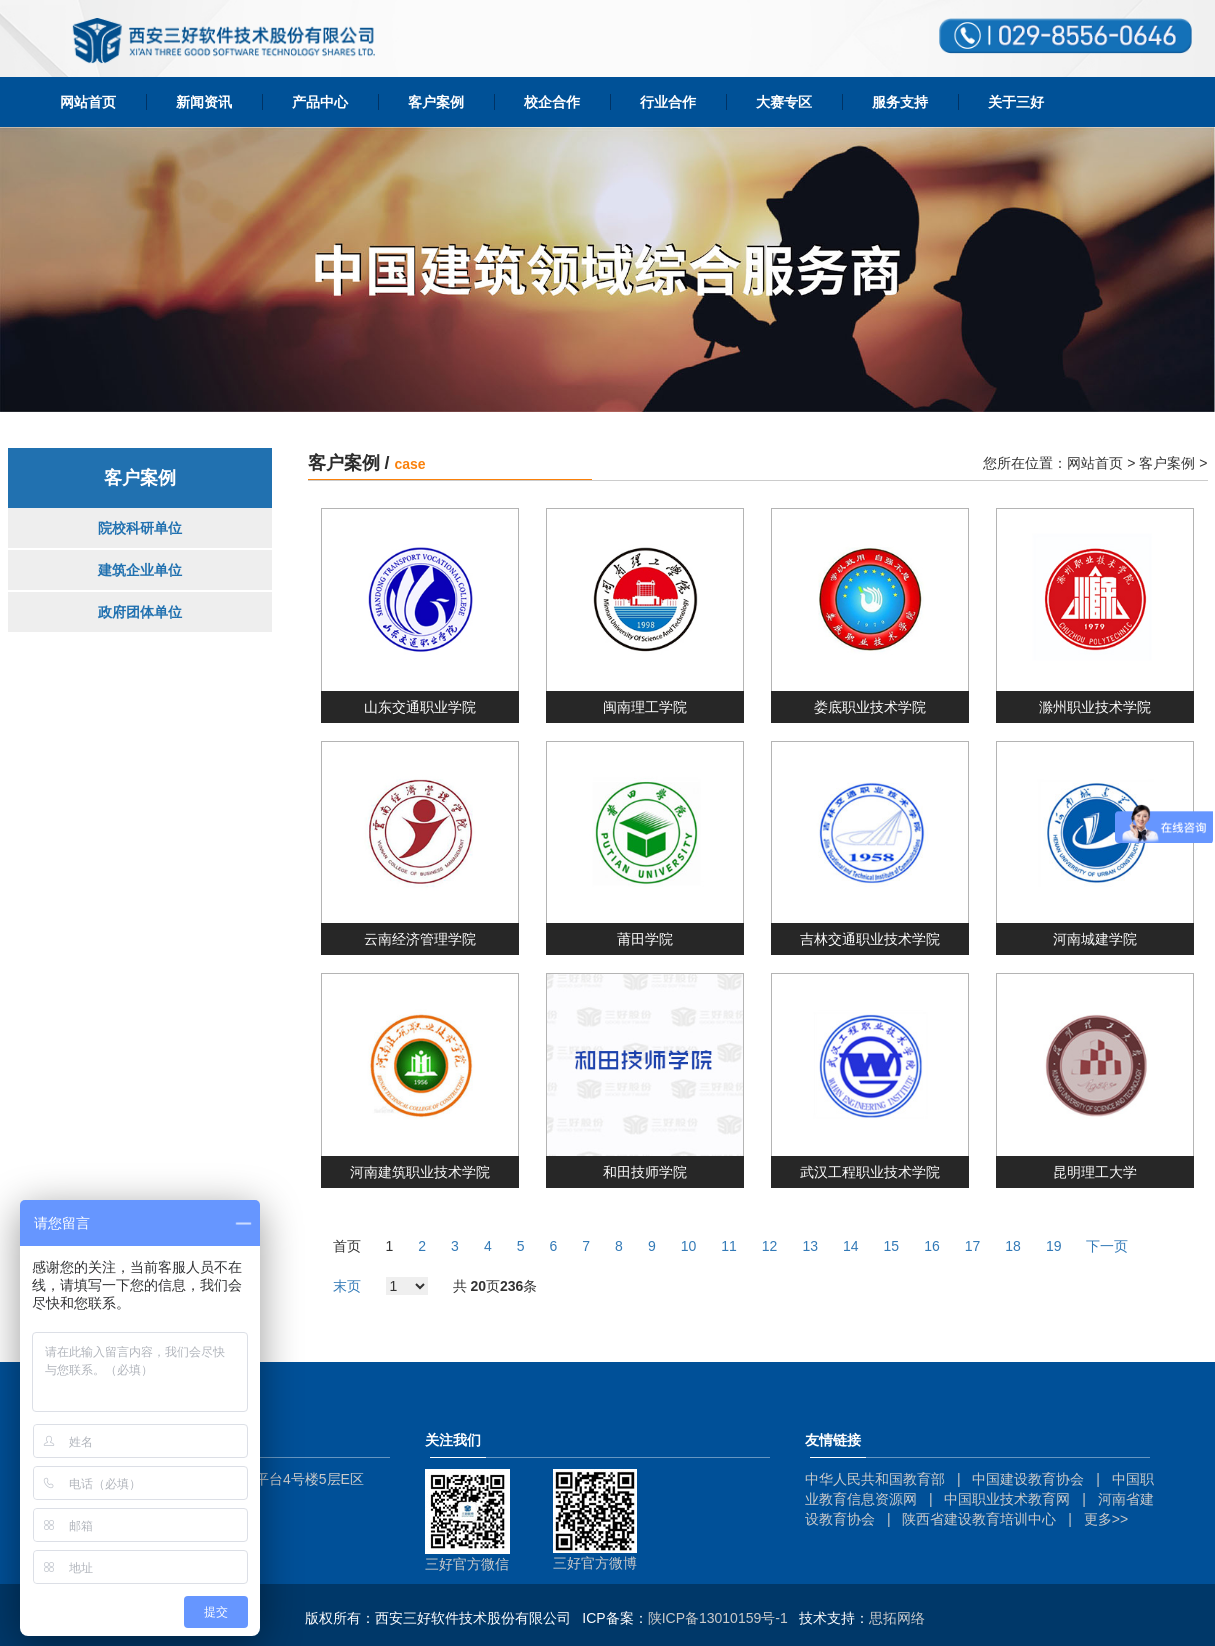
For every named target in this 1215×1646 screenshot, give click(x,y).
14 (851, 1246)
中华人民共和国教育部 (875, 1479)
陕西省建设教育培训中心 (979, 1519)
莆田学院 (645, 939)
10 (689, 1246)
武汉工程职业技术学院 (870, 1172)
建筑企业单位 (140, 570)
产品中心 (320, 102)
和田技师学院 (645, 1172)
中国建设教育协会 (1028, 1479)
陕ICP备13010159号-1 (718, 1618)
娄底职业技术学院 (870, 707)
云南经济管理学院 (420, 939)
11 (729, 1246)
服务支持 (900, 102)
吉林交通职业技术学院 (870, 939)
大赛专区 (784, 102)
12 (770, 1246)
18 (1013, 1246)
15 (892, 1246)
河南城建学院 (1095, 939)
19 (1054, 1246)
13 (810, 1246)
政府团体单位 (140, 612)
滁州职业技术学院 (1095, 707)
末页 (347, 1286)
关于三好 (1016, 102)
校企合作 (552, 102)
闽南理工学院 (645, 707)
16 (932, 1246)
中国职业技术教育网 (1007, 1499)
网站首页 (88, 102)
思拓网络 (897, 1618)
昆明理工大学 (1095, 1172)
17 (973, 1246)
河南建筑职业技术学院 (420, 1172)
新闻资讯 (204, 102)
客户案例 (436, 102)
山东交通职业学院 (420, 707)
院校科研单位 (140, 528)
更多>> (1106, 1519)
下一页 (1107, 1246)
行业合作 (668, 102)
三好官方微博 (595, 1563)
